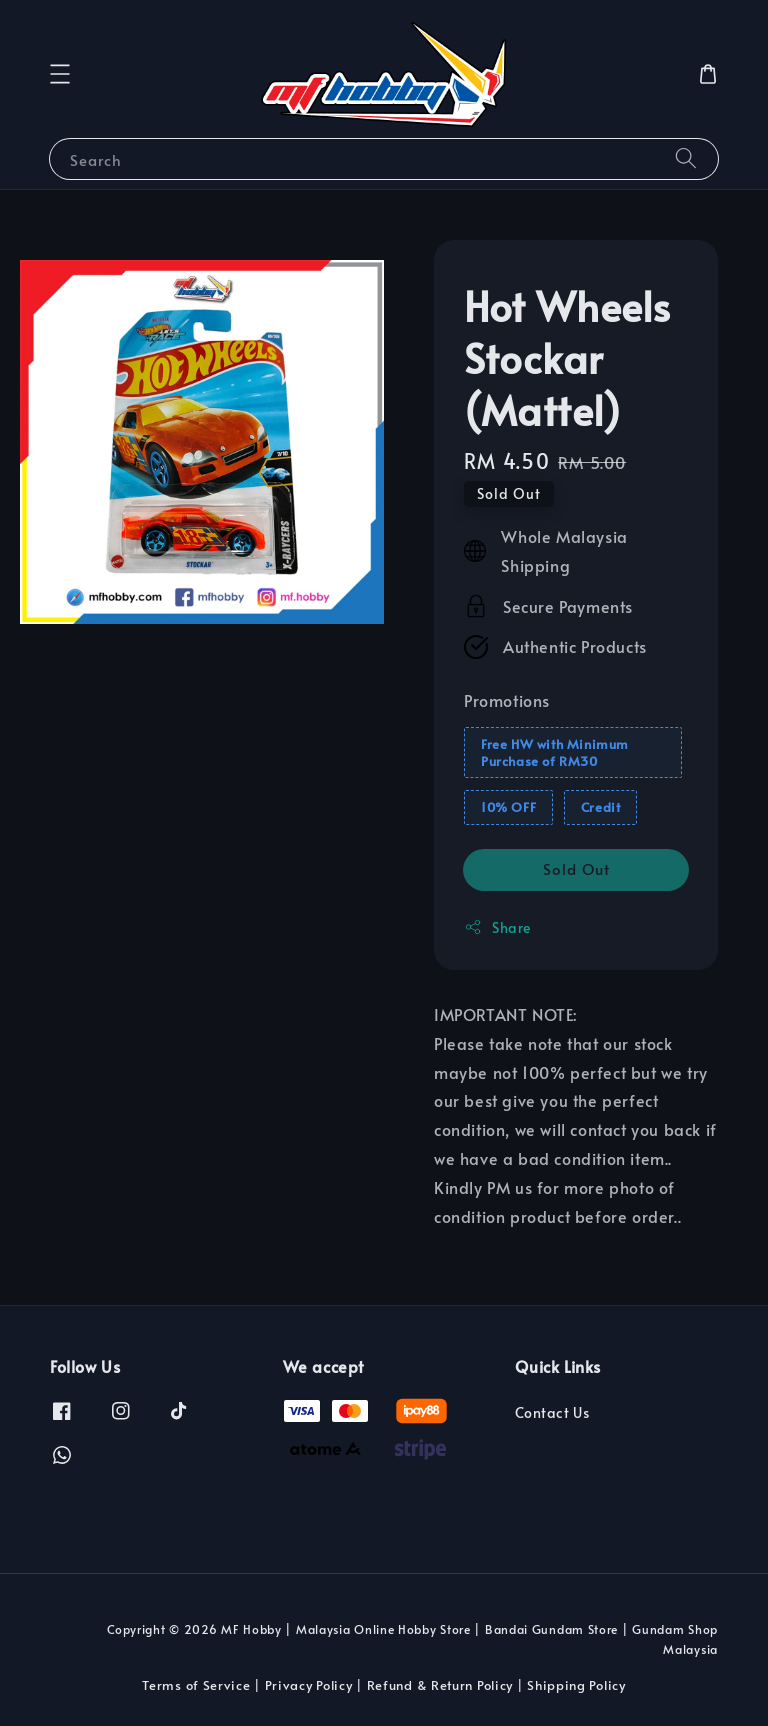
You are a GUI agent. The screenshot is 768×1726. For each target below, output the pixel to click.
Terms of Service (196, 1685)
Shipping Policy (576, 1685)
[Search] (686, 158)
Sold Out (576, 868)
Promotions (507, 700)
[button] (60, 74)
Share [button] (497, 927)
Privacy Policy (309, 1685)
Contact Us (552, 1413)
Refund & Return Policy (440, 1685)
